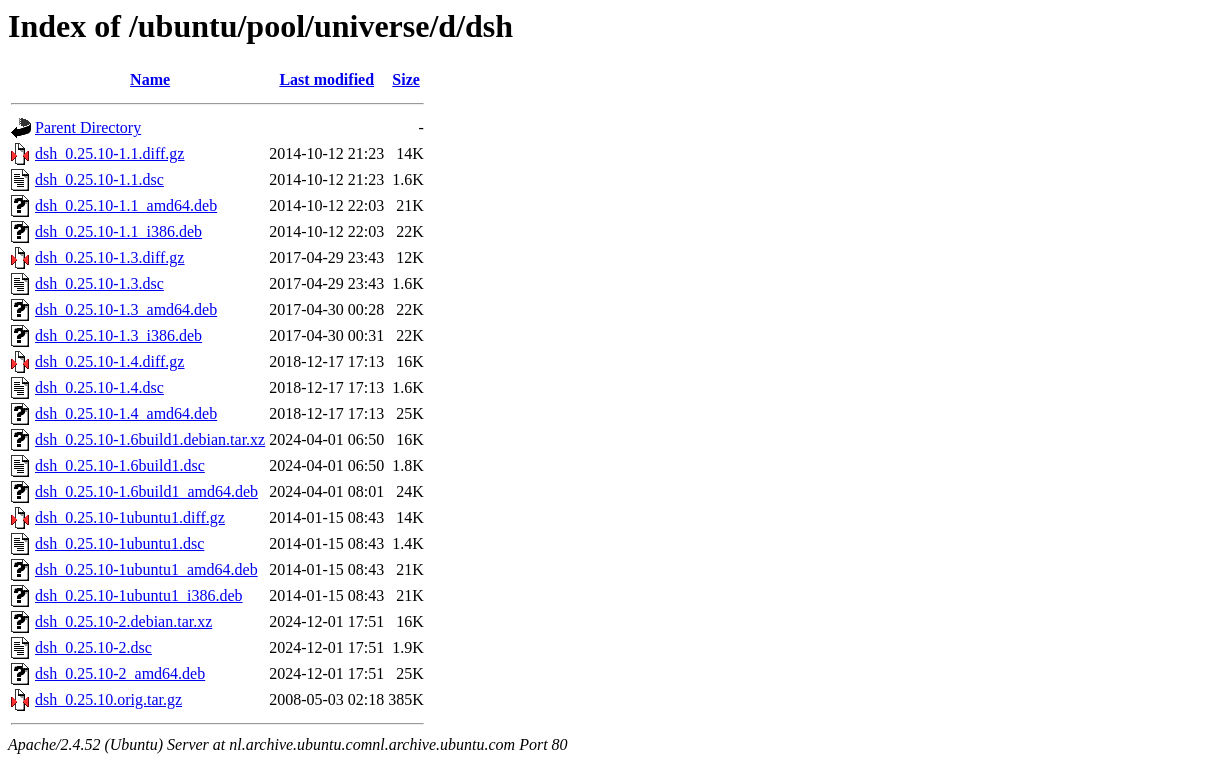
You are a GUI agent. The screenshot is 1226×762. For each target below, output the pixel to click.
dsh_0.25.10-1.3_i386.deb (118, 335)
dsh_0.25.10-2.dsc (93, 647)
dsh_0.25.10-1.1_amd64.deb (126, 205)
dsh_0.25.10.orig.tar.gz (108, 699)
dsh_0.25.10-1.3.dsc (99, 283)
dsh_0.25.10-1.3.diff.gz (109, 257)
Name (150, 79)
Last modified (326, 79)
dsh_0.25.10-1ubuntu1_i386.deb (139, 595)
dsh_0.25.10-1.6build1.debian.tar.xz (150, 439)
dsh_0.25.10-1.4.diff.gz (109, 361)
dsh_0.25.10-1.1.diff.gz (109, 153)
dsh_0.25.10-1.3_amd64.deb (126, 309)
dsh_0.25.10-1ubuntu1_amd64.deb (146, 569)
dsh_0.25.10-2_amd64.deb (120, 673)
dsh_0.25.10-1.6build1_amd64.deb (146, 491)
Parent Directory (88, 127)
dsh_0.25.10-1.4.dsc (99, 387)
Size (406, 79)
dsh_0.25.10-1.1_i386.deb (118, 231)
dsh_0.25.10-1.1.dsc (99, 179)
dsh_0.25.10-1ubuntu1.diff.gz (130, 517)
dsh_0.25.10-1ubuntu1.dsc (119, 543)
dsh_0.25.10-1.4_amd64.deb (126, 413)
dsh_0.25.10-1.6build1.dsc (120, 465)
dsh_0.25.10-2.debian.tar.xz (123, 621)
